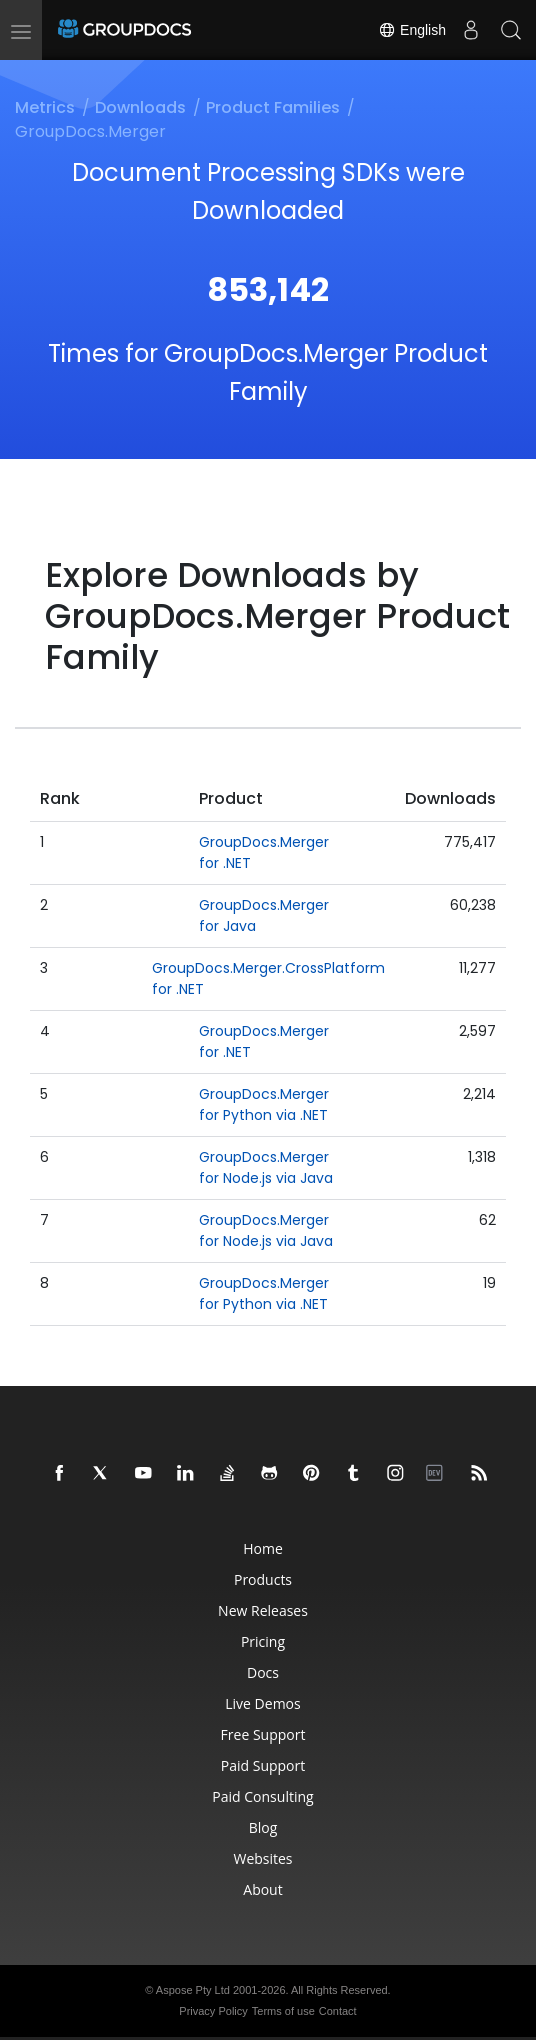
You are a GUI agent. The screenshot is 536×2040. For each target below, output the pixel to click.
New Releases (263, 1610)
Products (263, 1579)
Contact (338, 2011)
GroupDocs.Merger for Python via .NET (264, 1104)
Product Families (273, 107)
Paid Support (263, 1765)
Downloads (140, 107)
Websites (262, 1858)
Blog (263, 1827)
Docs (263, 1672)
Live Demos (262, 1703)
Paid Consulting (262, 1796)
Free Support (263, 1734)
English (412, 30)
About (262, 1889)
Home (263, 1548)
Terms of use (283, 2011)
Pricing (263, 1641)
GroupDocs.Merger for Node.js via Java (266, 1167)
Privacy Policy (213, 2011)
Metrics (45, 107)
